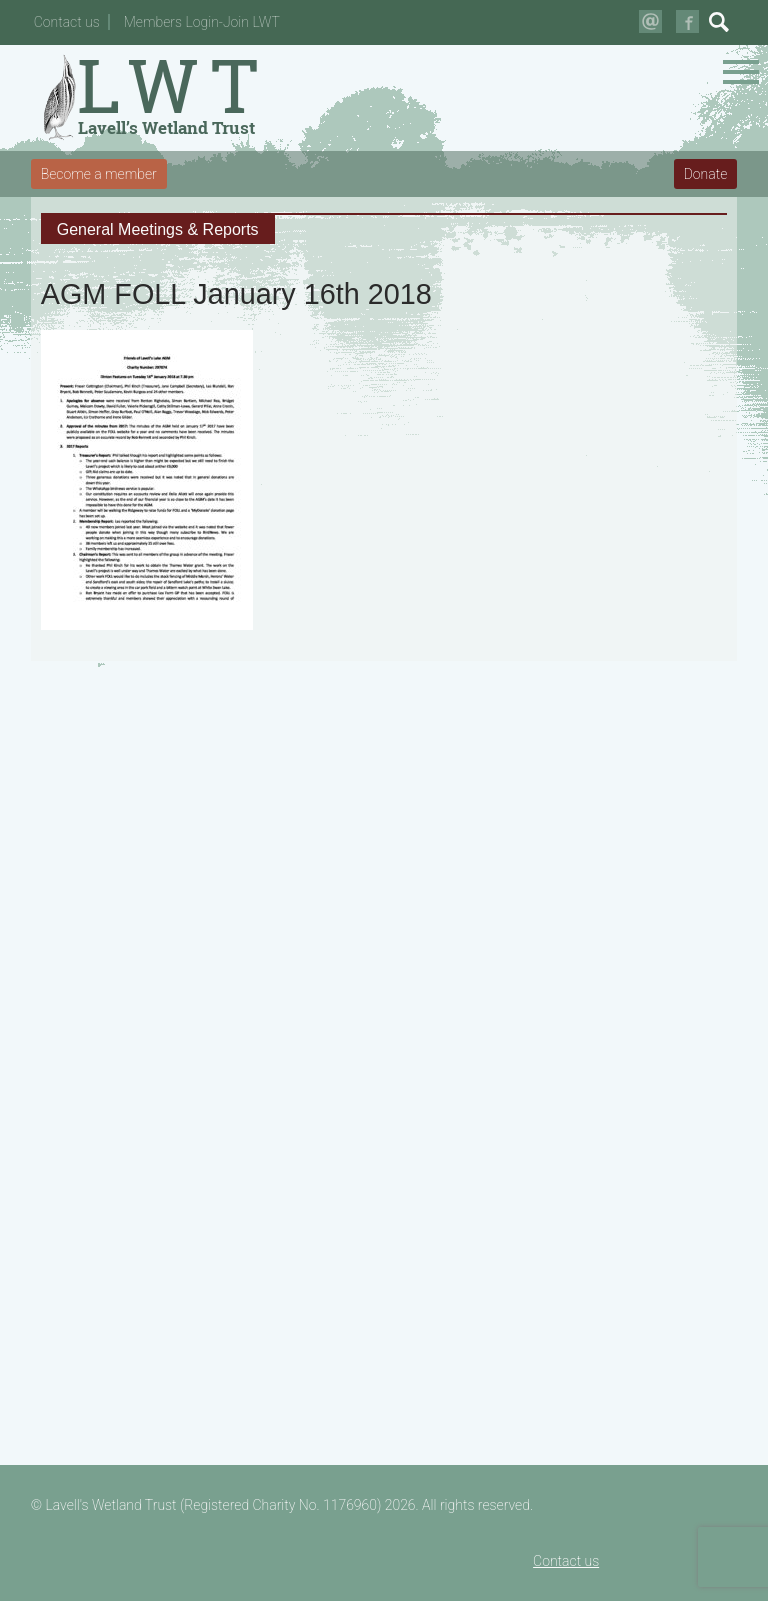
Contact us (67, 22)
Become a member (99, 174)
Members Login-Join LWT (202, 22)
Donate (706, 174)
